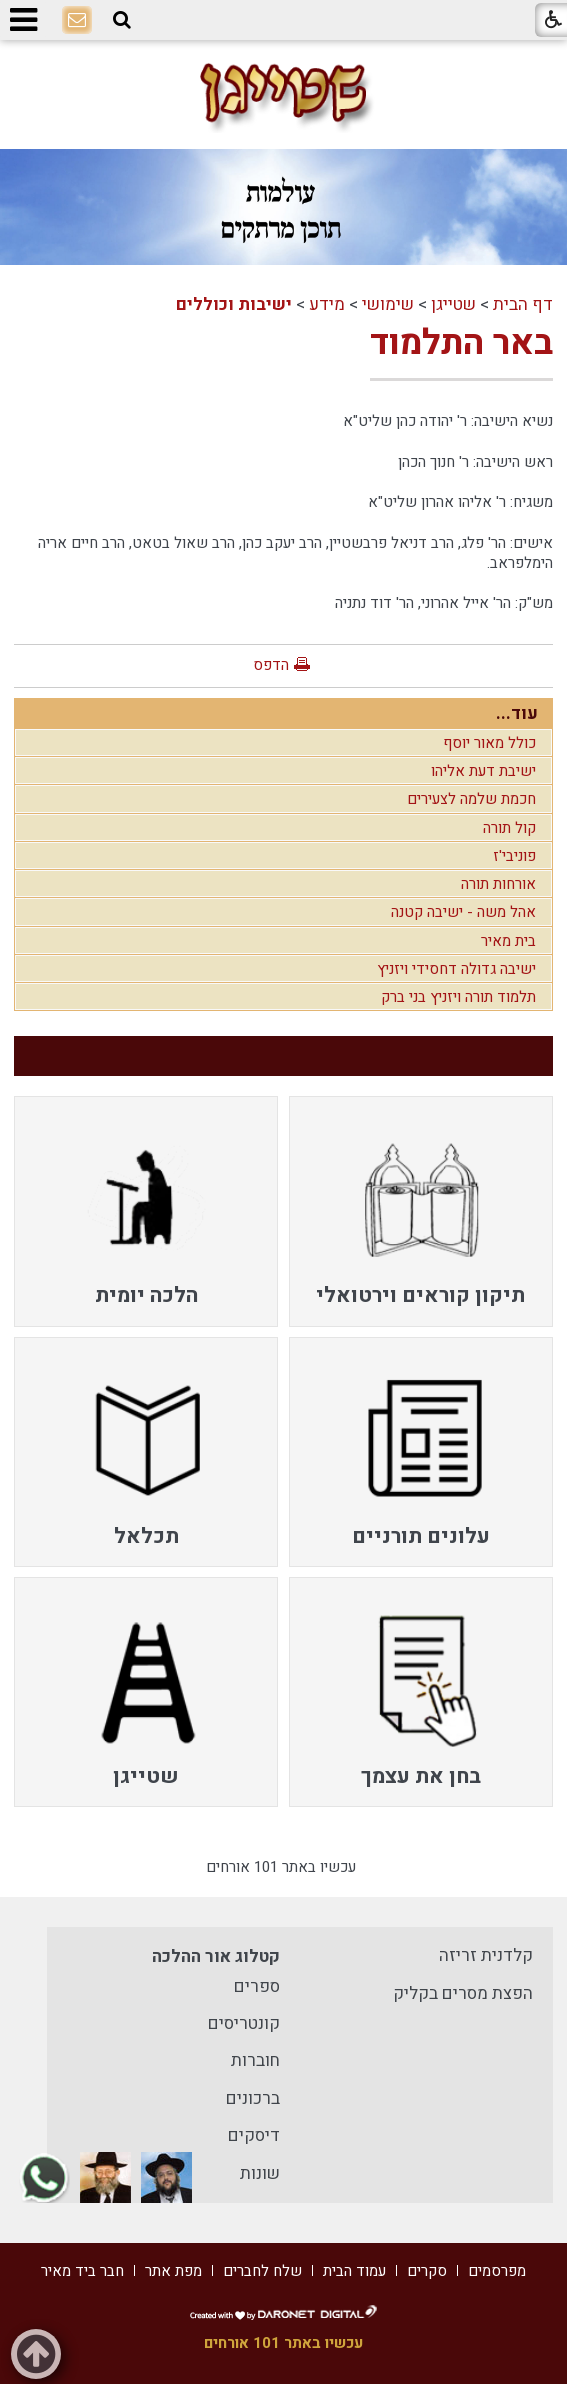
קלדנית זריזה (486, 1955)
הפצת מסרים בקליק (463, 1993)
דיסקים (254, 2135)
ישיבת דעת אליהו (483, 771)
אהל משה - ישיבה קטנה (463, 912)
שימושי (388, 304)
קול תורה (509, 828)
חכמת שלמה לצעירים (471, 799)
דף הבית (523, 304)
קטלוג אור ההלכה (216, 1956)
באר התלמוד (461, 343)
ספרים (257, 1986)
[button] (122, 20)
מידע (327, 304)
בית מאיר (508, 941)
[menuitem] (421, 1211)
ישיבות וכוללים (234, 304)
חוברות (255, 2060)
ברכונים (253, 2098)
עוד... (517, 713)
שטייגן (453, 304)
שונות (260, 2173)
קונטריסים (244, 2023)
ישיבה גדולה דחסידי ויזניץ (456, 969)
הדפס (271, 665)
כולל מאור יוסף (489, 743)
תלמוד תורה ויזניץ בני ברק (458, 997)
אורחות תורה (498, 884)
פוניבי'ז (514, 856)
